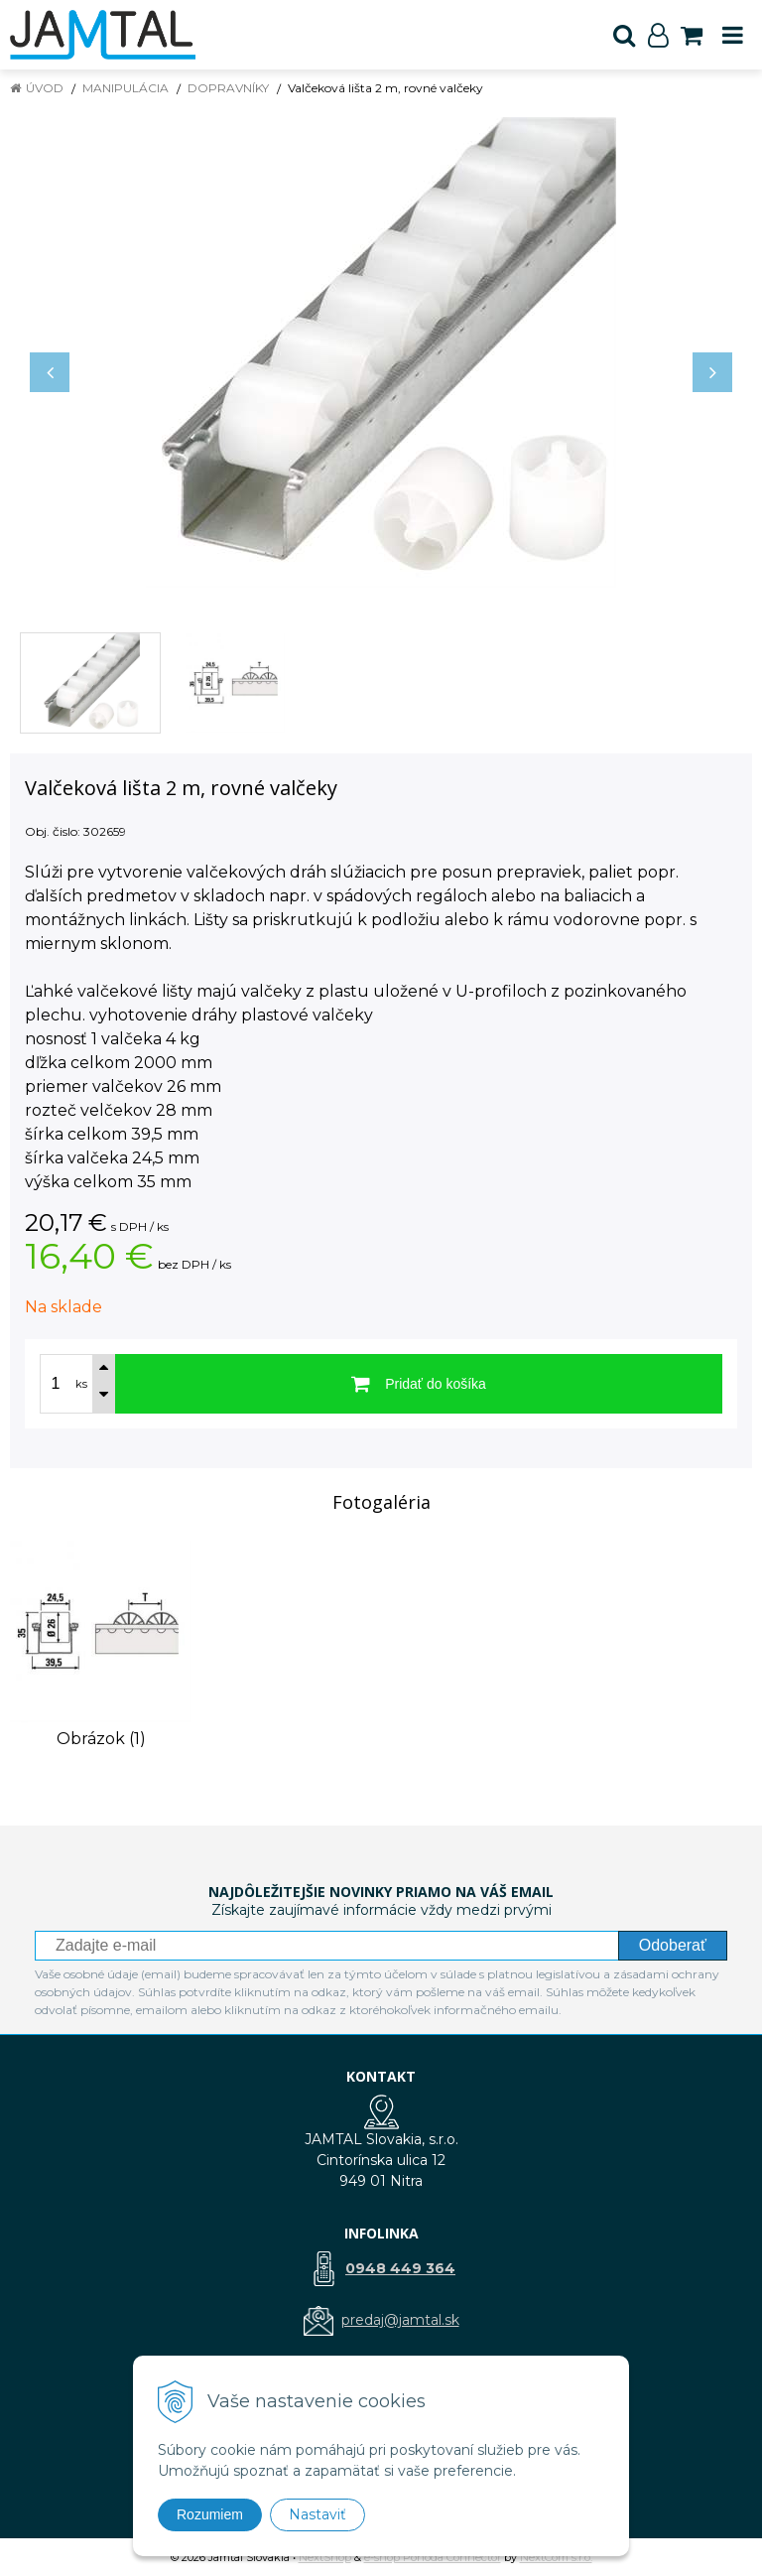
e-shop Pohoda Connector (432, 2557)
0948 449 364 (400, 2268)
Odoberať (672, 1945)
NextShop (325, 2557)
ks (81, 1384)
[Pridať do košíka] (418, 1384)
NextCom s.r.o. (556, 2557)
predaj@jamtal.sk (400, 2320)
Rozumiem (210, 2514)
